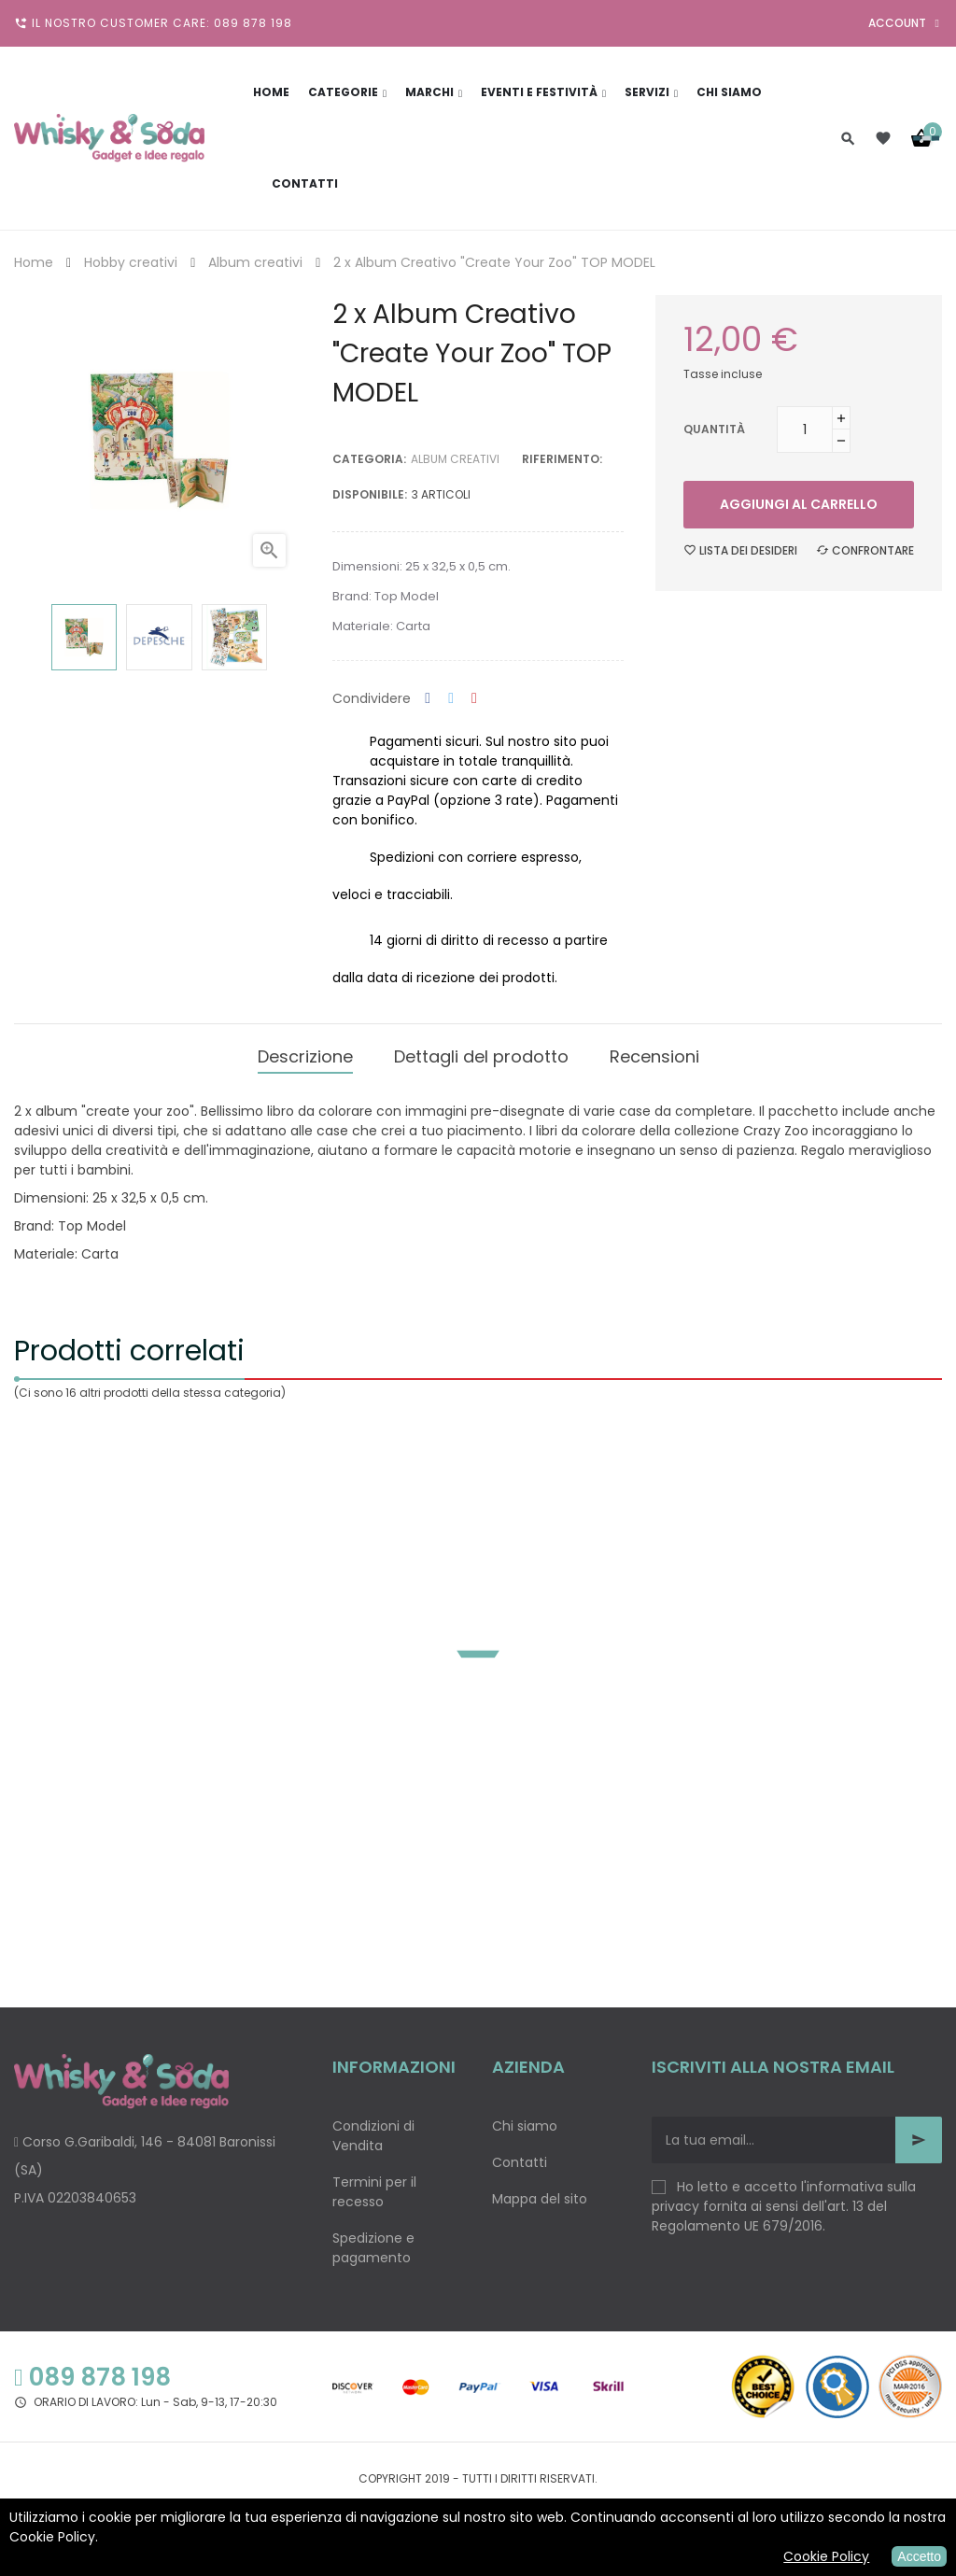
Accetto (919, 2556)
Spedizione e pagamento (373, 2243)
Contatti (519, 2157)
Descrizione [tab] (305, 1053)
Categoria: (369, 459)
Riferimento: (562, 459)
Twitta (451, 699)
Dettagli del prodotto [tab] (481, 1053)
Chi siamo (524, 2121)
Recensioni (654, 1053)
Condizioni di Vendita (373, 2131)
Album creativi (455, 459)
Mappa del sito (539, 2194)
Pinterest (474, 699)
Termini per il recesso (374, 2187)
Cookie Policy (826, 2556)
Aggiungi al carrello (799, 504)
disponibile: (369, 494)
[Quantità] (805, 429)
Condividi (427, 699)
